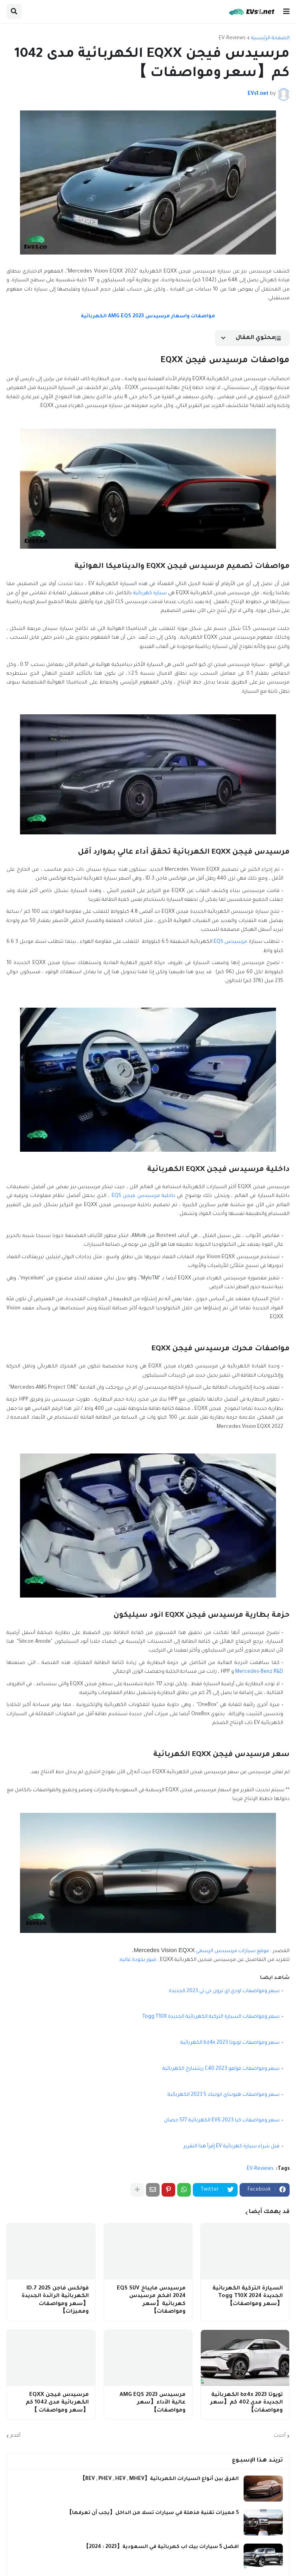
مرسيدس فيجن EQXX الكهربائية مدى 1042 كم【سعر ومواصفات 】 (57, 2403)
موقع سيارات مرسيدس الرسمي (232, 1951)
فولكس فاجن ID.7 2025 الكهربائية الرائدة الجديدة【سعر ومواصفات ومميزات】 (55, 2300)
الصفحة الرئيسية (270, 38)
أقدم (15, 2436)
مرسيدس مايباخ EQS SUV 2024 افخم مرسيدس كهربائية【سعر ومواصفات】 (151, 2300)
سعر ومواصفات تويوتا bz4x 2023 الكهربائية (230, 2043)
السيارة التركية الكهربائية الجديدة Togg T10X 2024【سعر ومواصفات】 (247, 2296)
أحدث (280, 2436)
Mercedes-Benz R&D (259, 1672)
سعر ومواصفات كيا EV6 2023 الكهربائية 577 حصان (222, 2120)
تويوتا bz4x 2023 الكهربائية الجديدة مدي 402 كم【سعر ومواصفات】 (246, 2403)
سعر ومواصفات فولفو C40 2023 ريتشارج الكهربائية (221, 2069)
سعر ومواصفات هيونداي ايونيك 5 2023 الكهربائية (224, 2095)
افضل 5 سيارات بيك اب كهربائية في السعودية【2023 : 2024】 (161, 2547)
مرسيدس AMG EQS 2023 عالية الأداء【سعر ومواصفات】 (153, 2403)
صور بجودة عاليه (138, 1960)
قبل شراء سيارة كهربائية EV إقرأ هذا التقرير (232, 2146)
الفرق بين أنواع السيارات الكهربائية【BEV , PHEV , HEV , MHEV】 (159, 2479)
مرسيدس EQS (230, 942)
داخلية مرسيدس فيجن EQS (143, 1196)
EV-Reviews (232, 38)
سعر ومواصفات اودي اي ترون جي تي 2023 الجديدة (224, 1991)
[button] (286, 11)
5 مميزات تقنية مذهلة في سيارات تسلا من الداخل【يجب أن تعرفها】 (152, 2513)
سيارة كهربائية (150, 593)
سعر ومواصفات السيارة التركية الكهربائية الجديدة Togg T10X (211, 2017)
